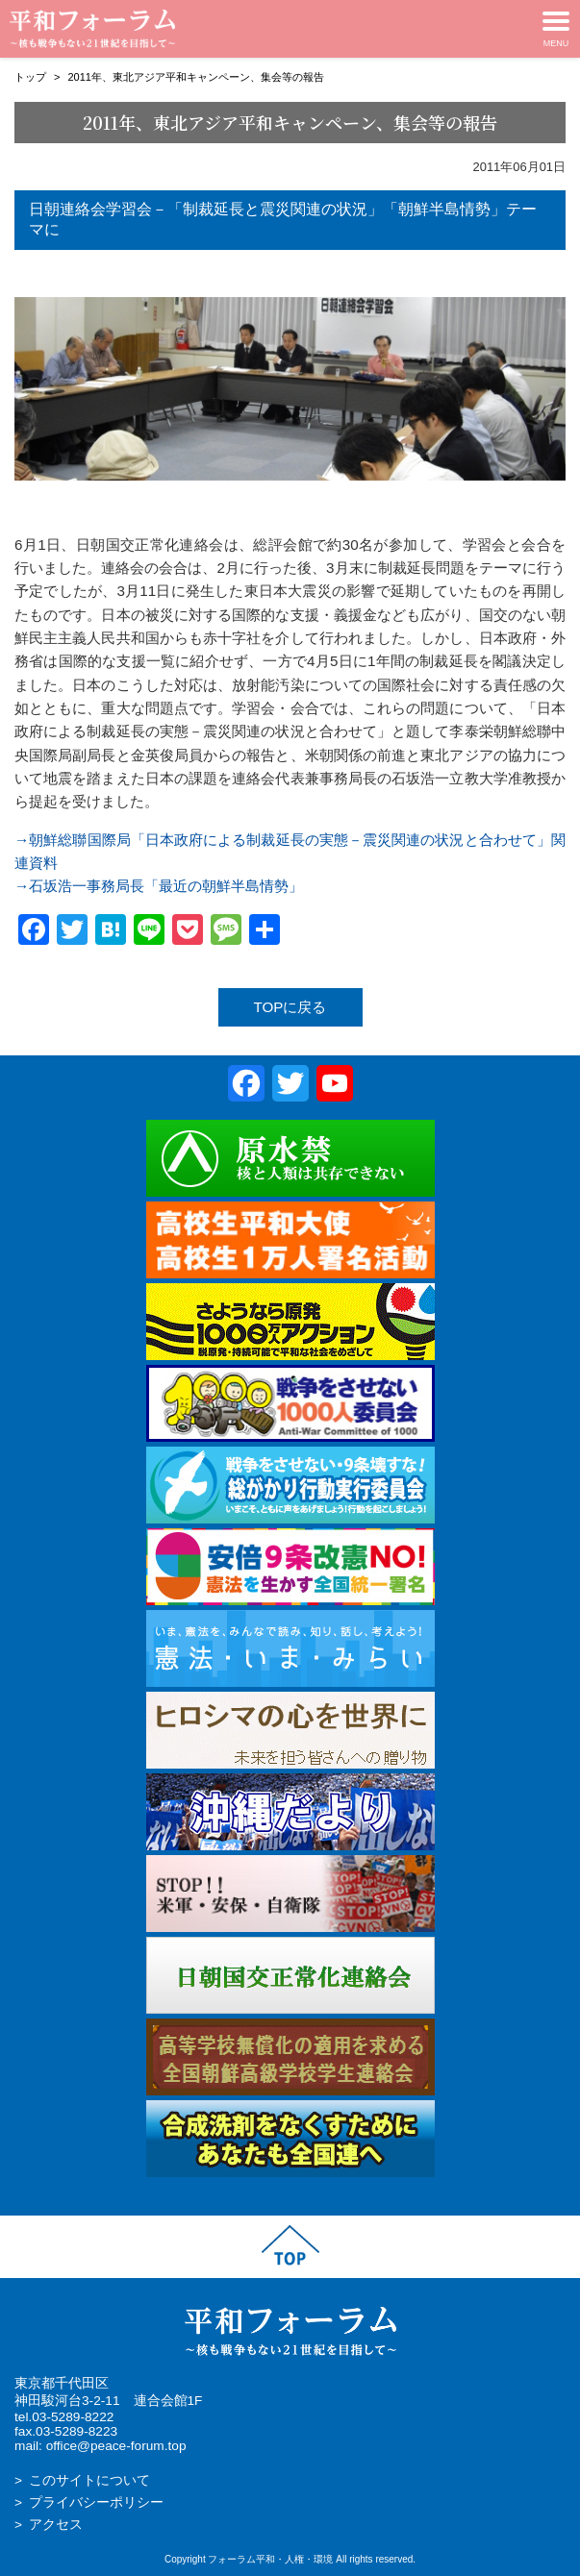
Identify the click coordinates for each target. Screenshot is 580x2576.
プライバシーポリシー (96, 2502)
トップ (30, 77)
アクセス (56, 2524)
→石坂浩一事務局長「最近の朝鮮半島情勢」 (158, 886)
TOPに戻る (290, 1007)
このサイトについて (89, 2480)
